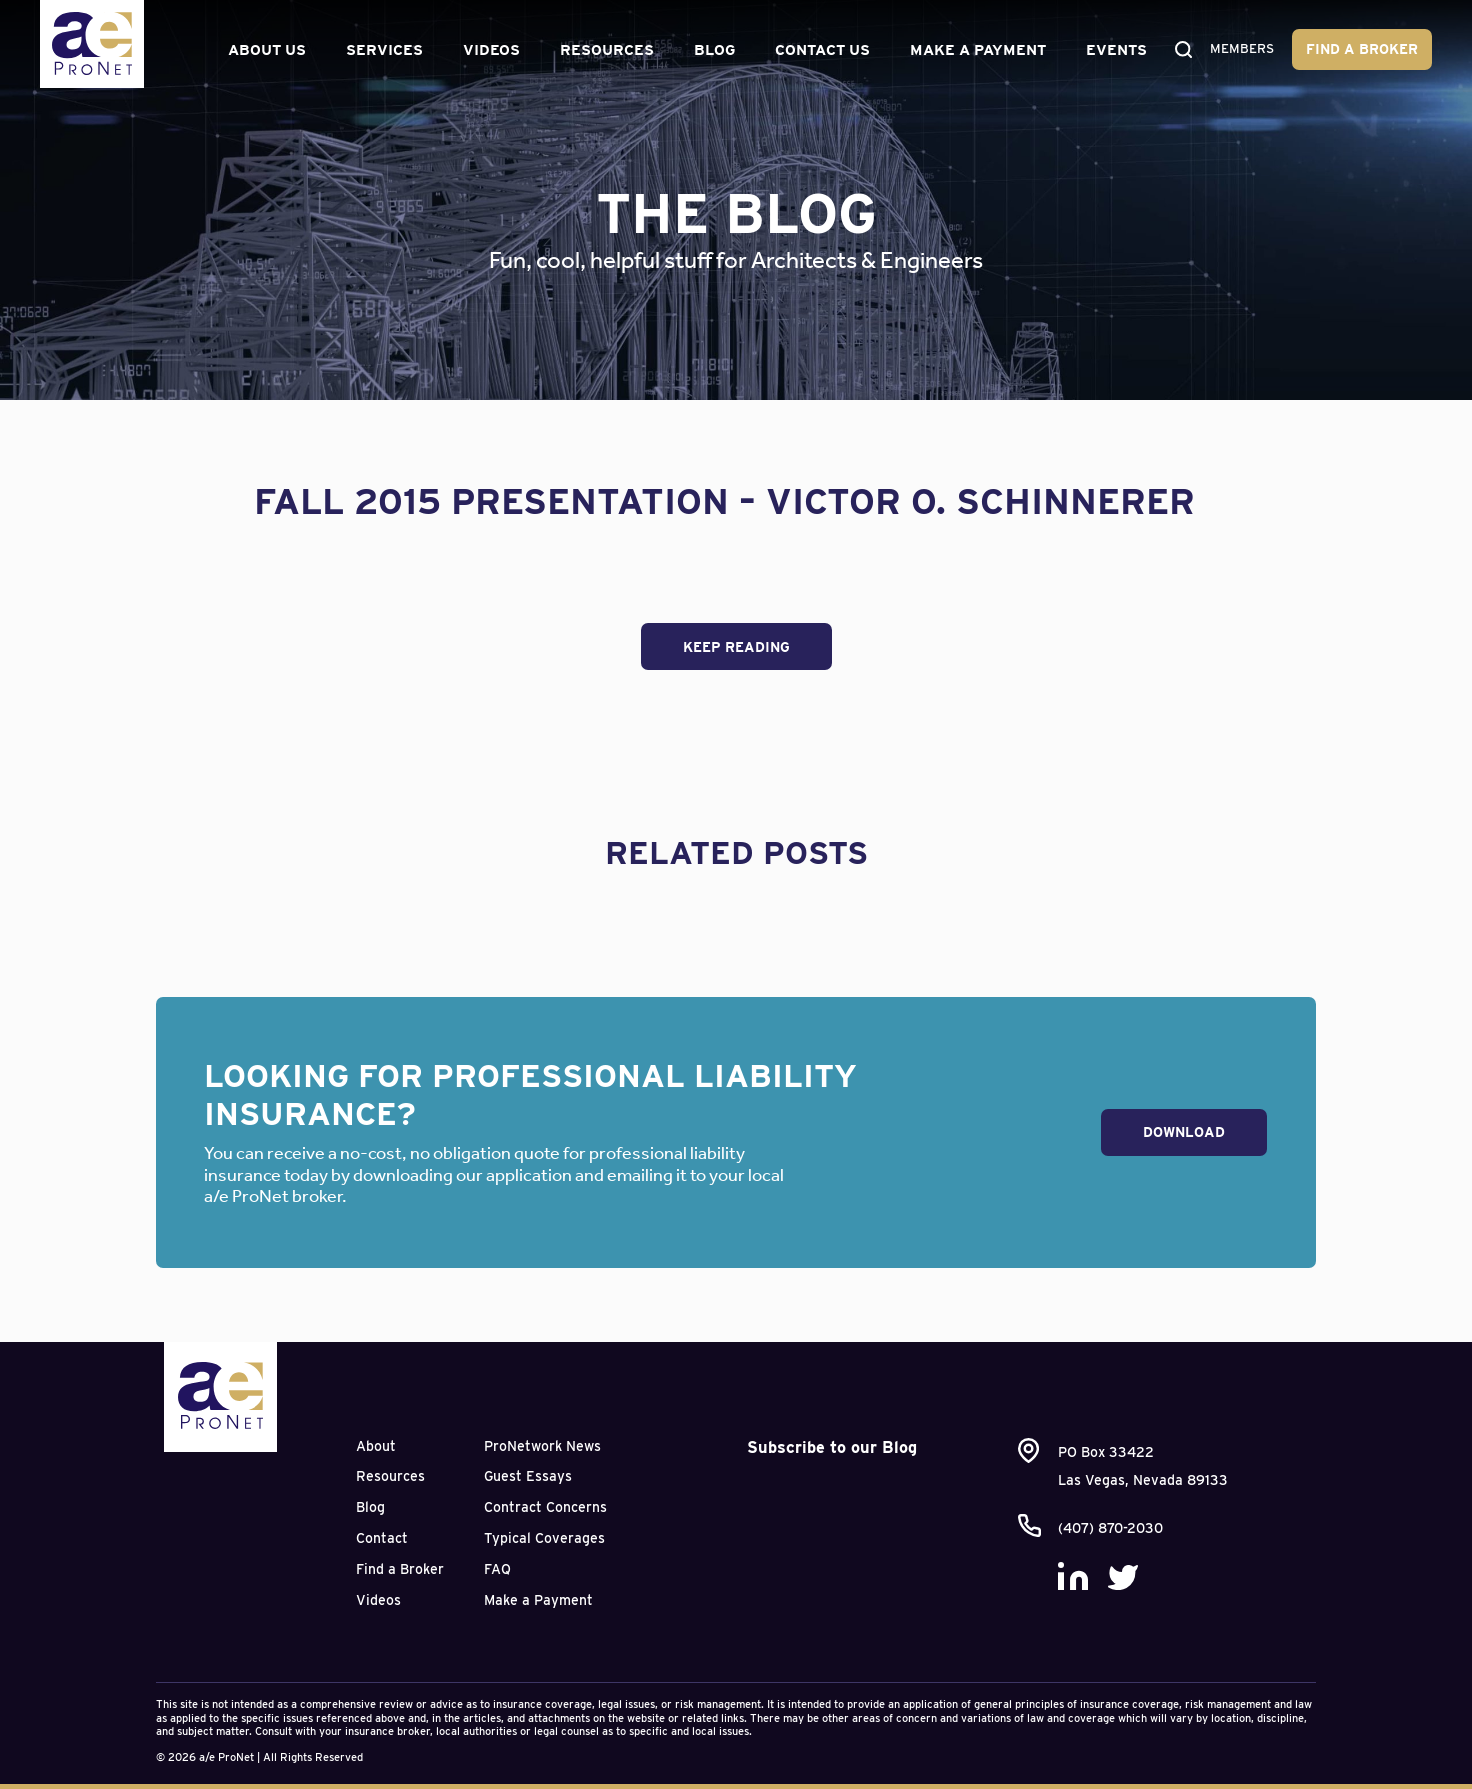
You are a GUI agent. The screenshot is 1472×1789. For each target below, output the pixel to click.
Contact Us (818, 50)
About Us (263, 50)
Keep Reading (736, 647)
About (376, 1446)
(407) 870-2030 (1110, 1528)
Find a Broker (1362, 49)
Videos (487, 50)
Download (1184, 1132)
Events (1112, 50)
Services (380, 50)
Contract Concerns (545, 1507)
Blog (710, 50)
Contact (382, 1538)
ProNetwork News (542, 1446)
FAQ (497, 1569)
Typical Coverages (544, 1538)
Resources (603, 50)
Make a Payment (974, 50)
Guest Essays (528, 1476)
